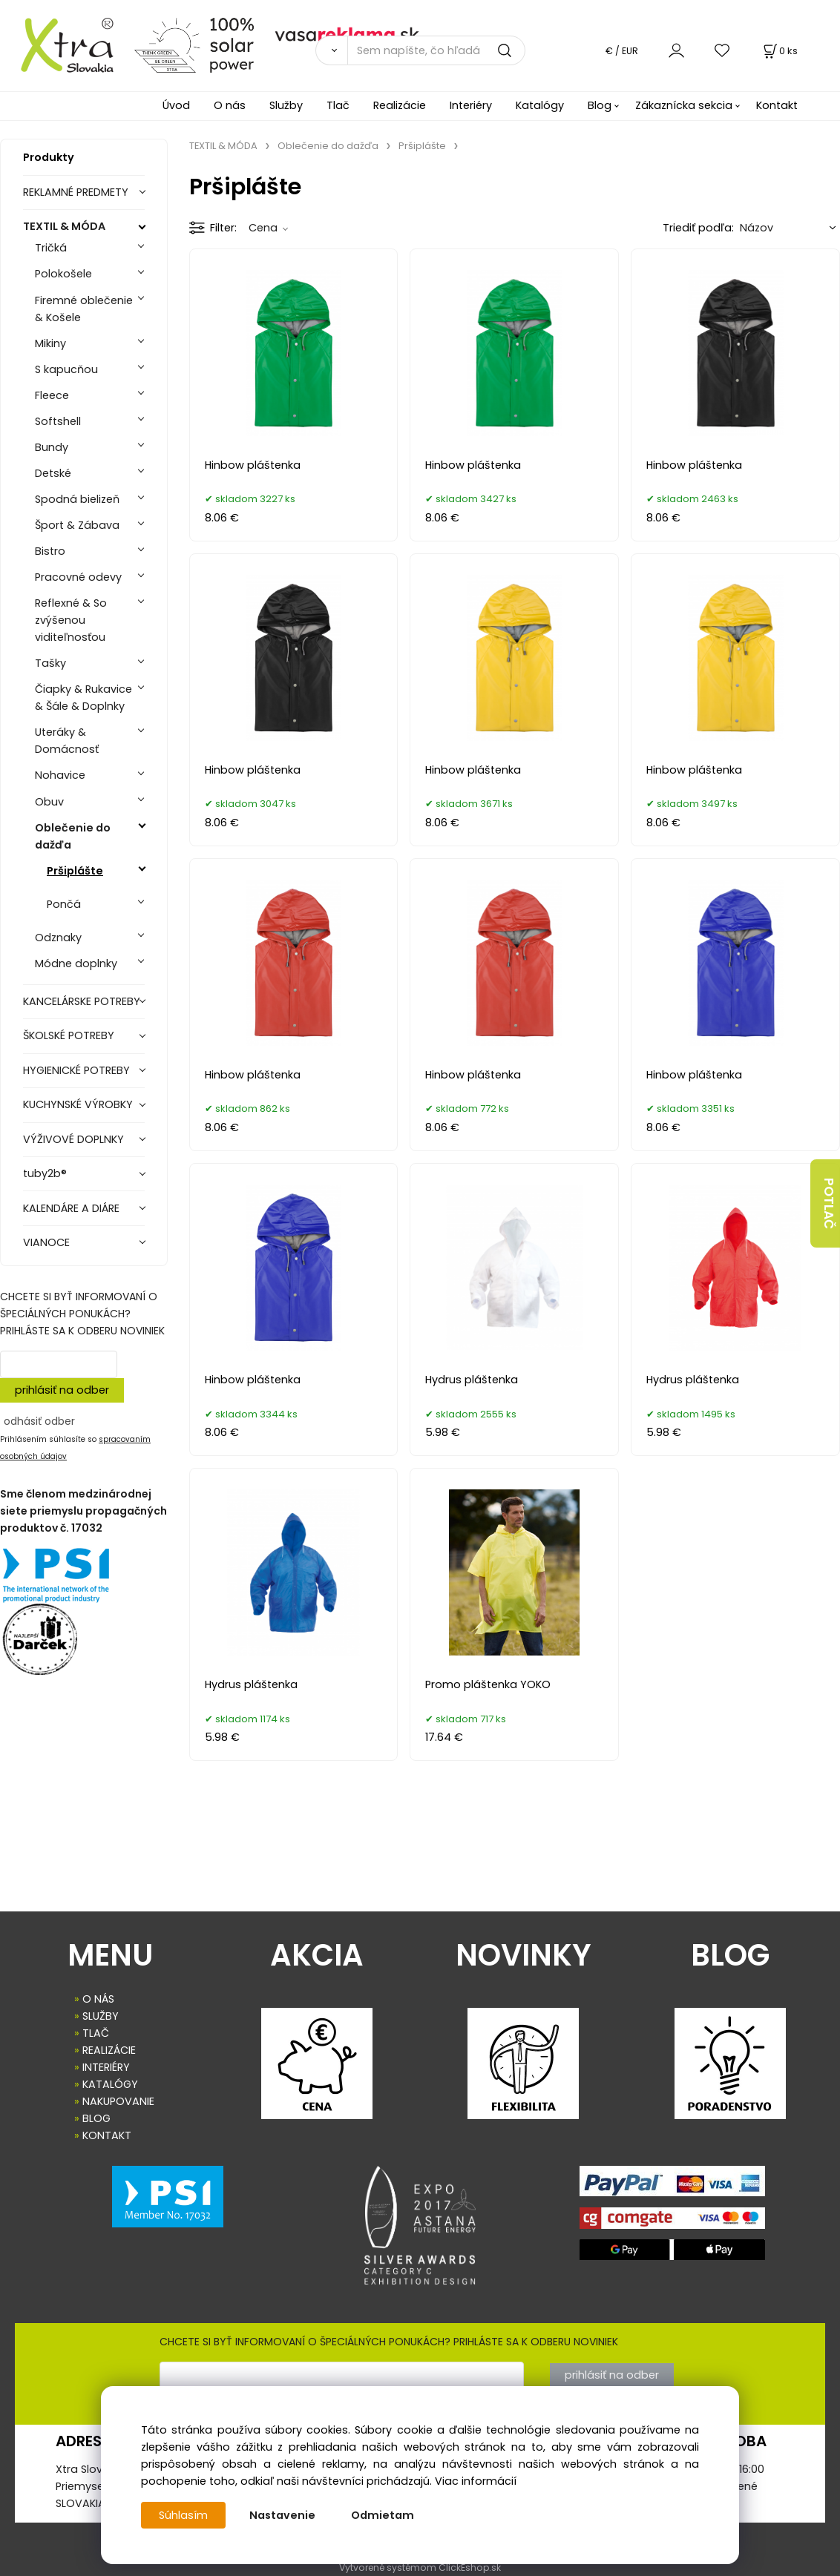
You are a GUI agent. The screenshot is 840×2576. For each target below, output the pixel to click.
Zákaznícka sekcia (683, 105)
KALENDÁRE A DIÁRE (71, 1208)
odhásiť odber (39, 1421)
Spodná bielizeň (77, 499)
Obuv (49, 801)
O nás (230, 105)
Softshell (58, 421)
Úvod (176, 105)
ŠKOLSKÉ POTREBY (68, 1035)
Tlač (338, 105)
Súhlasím (183, 2515)
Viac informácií (475, 2481)
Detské (53, 473)
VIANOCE (46, 1242)
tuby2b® (45, 1173)
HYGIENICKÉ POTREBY (76, 1070)
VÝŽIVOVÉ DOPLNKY (73, 1139)
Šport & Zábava (77, 525)
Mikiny (50, 343)
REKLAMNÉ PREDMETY (75, 192)
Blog (599, 105)
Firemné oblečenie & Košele (84, 309)
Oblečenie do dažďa (73, 836)
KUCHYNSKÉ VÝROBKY (78, 1104)
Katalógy (540, 105)
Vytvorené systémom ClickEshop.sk (420, 2567)
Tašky (50, 663)
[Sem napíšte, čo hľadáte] (436, 50)
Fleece (52, 395)
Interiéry (471, 105)
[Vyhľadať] (331, 50)
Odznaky (58, 937)
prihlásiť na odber (62, 1390)
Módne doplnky (76, 963)
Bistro (50, 551)
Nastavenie (282, 2515)
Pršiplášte (75, 870)
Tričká (51, 247)
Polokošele (63, 273)
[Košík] (779, 51)
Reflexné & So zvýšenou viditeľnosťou (71, 620)
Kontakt (777, 105)
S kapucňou (66, 369)
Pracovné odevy (78, 577)
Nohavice (60, 775)
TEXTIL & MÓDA (64, 226)
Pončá (64, 904)
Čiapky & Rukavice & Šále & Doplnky (83, 698)
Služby (286, 105)
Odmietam (382, 2515)
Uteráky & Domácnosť (67, 741)
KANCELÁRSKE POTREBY (81, 1001)
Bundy (51, 447)
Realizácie (399, 105)
